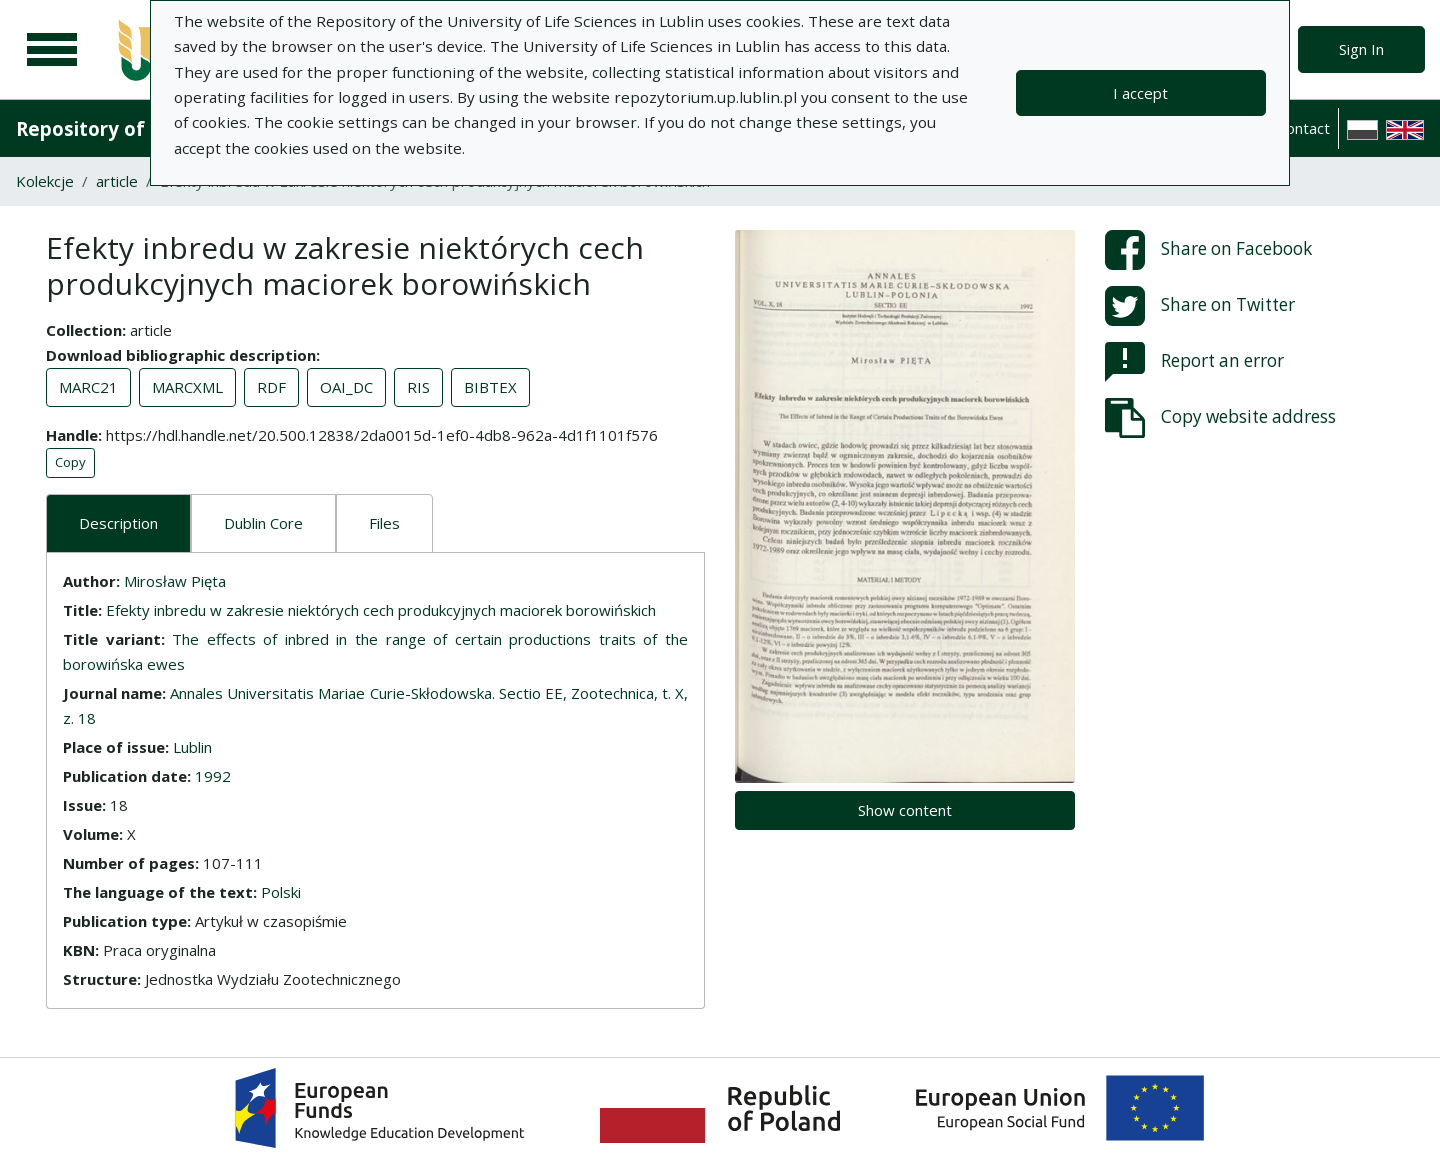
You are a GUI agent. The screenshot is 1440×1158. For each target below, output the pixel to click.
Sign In (1361, 49)
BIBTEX (490, 387)
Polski (281, 892)
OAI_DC (346, 387)
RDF (271, 387)
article (117, 181)
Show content (905, 810)
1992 (213, 776)
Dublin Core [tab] (263, 523)
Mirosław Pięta (175, 581)
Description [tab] (118, 523)
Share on (1208, 250)
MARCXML (187, 387)
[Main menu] (52, 50)
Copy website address (1220, 418)
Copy (70, 462)
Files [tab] (384, 523)
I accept (1140, 93)
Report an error (1194, 362)
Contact (1303, 128)
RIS (418, 387)
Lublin (192, 747)
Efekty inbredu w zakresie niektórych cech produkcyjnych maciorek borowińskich (381, 610)
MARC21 (88, 387)
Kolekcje (45, 181)
